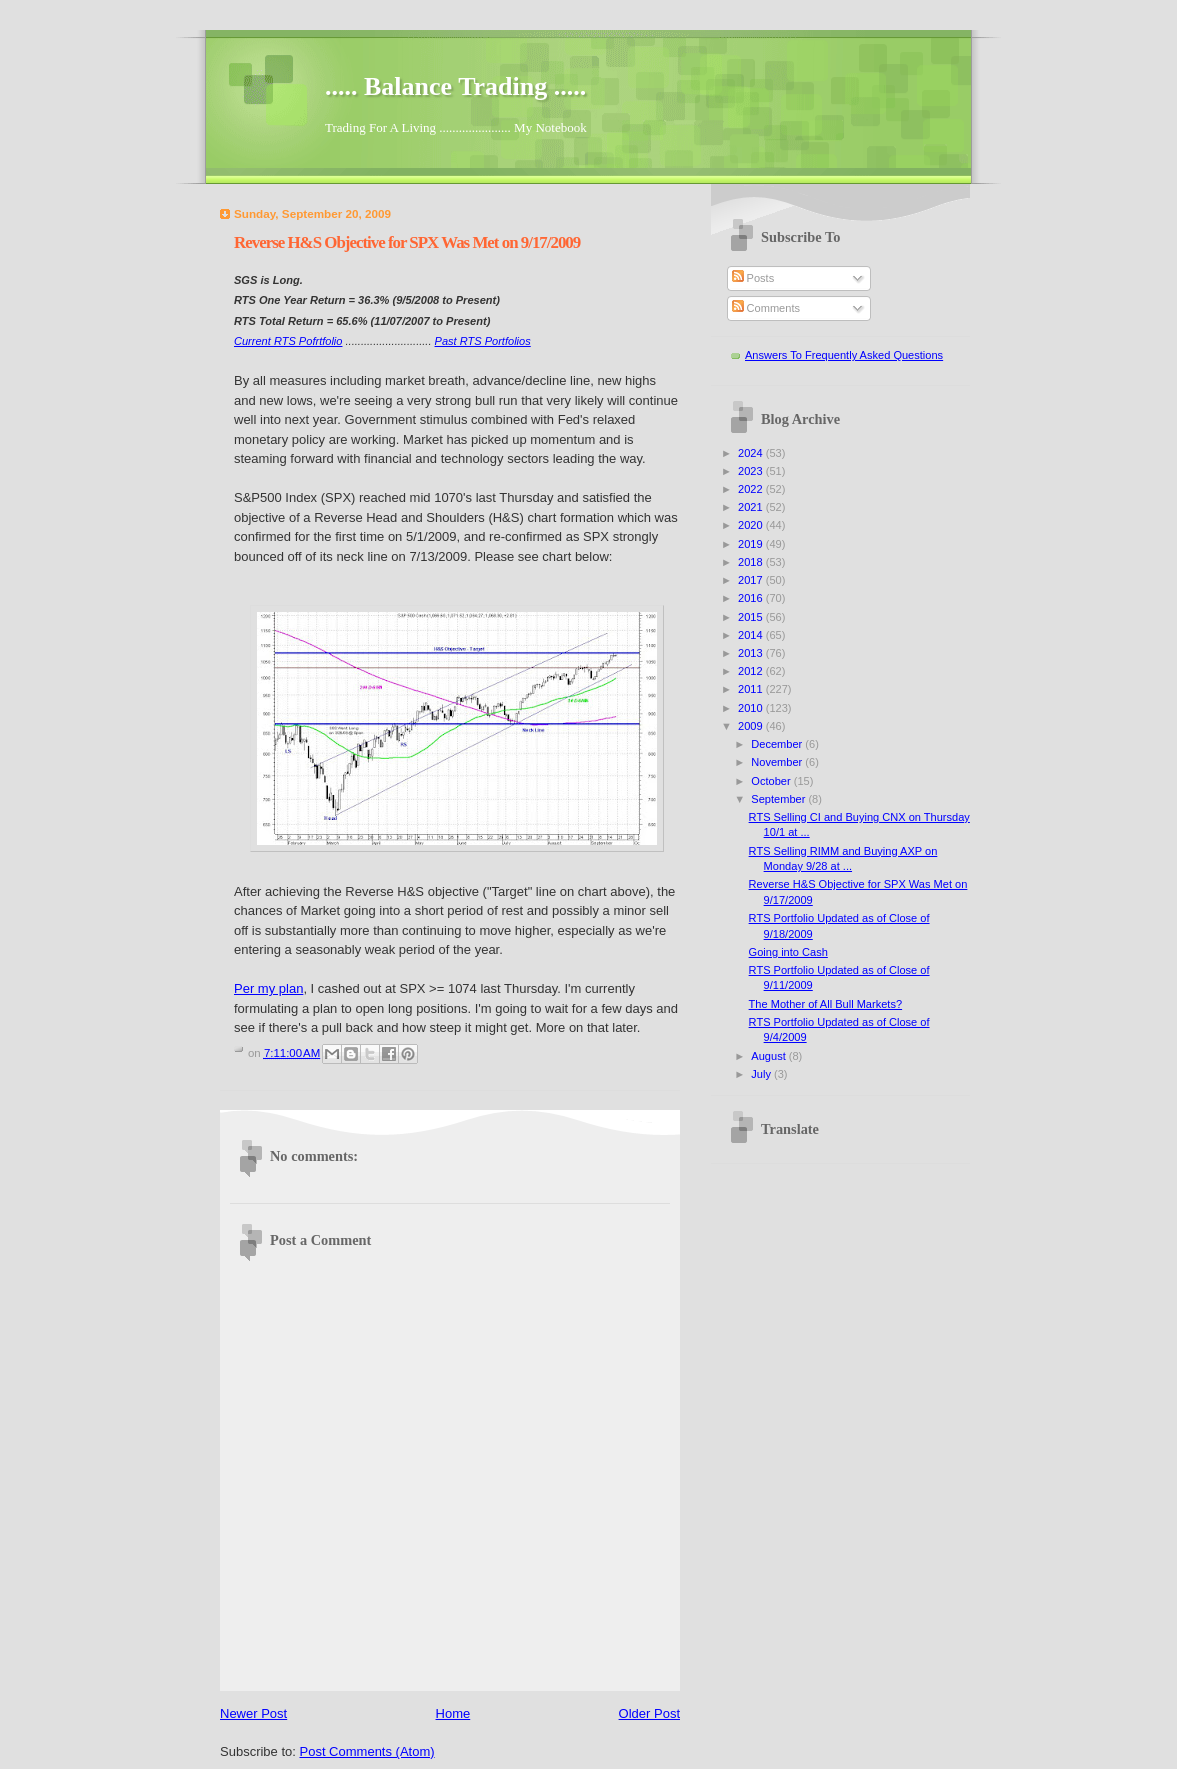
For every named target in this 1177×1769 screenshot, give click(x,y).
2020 (752, 525)
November (778, 762)
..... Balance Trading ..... (455, 86)
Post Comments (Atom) (367, 1751)
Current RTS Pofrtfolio (288, 341)
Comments (766, 308)
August (769, 1056)
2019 (752, 544)
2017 (752, 580)
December (778, 744)
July (762, 1074)
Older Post (649, 1713)
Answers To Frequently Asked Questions (844, 355)
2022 (752, 489)
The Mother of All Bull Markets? (826, 1004)
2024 (752, 453)
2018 (752, 562)
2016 (752, 598)
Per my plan (268, 988)
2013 (752, 653)
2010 (752, 708)
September (779, 799)
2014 (752, 635)
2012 (752, 671)
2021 (752, 507)
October (772, 781)
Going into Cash (788, 952)
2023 (752, 471)
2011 (752, 689)
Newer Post (253, 1713)
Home (453, 1713)
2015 (752, 617)
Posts (753, 278)
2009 (752, 726)
